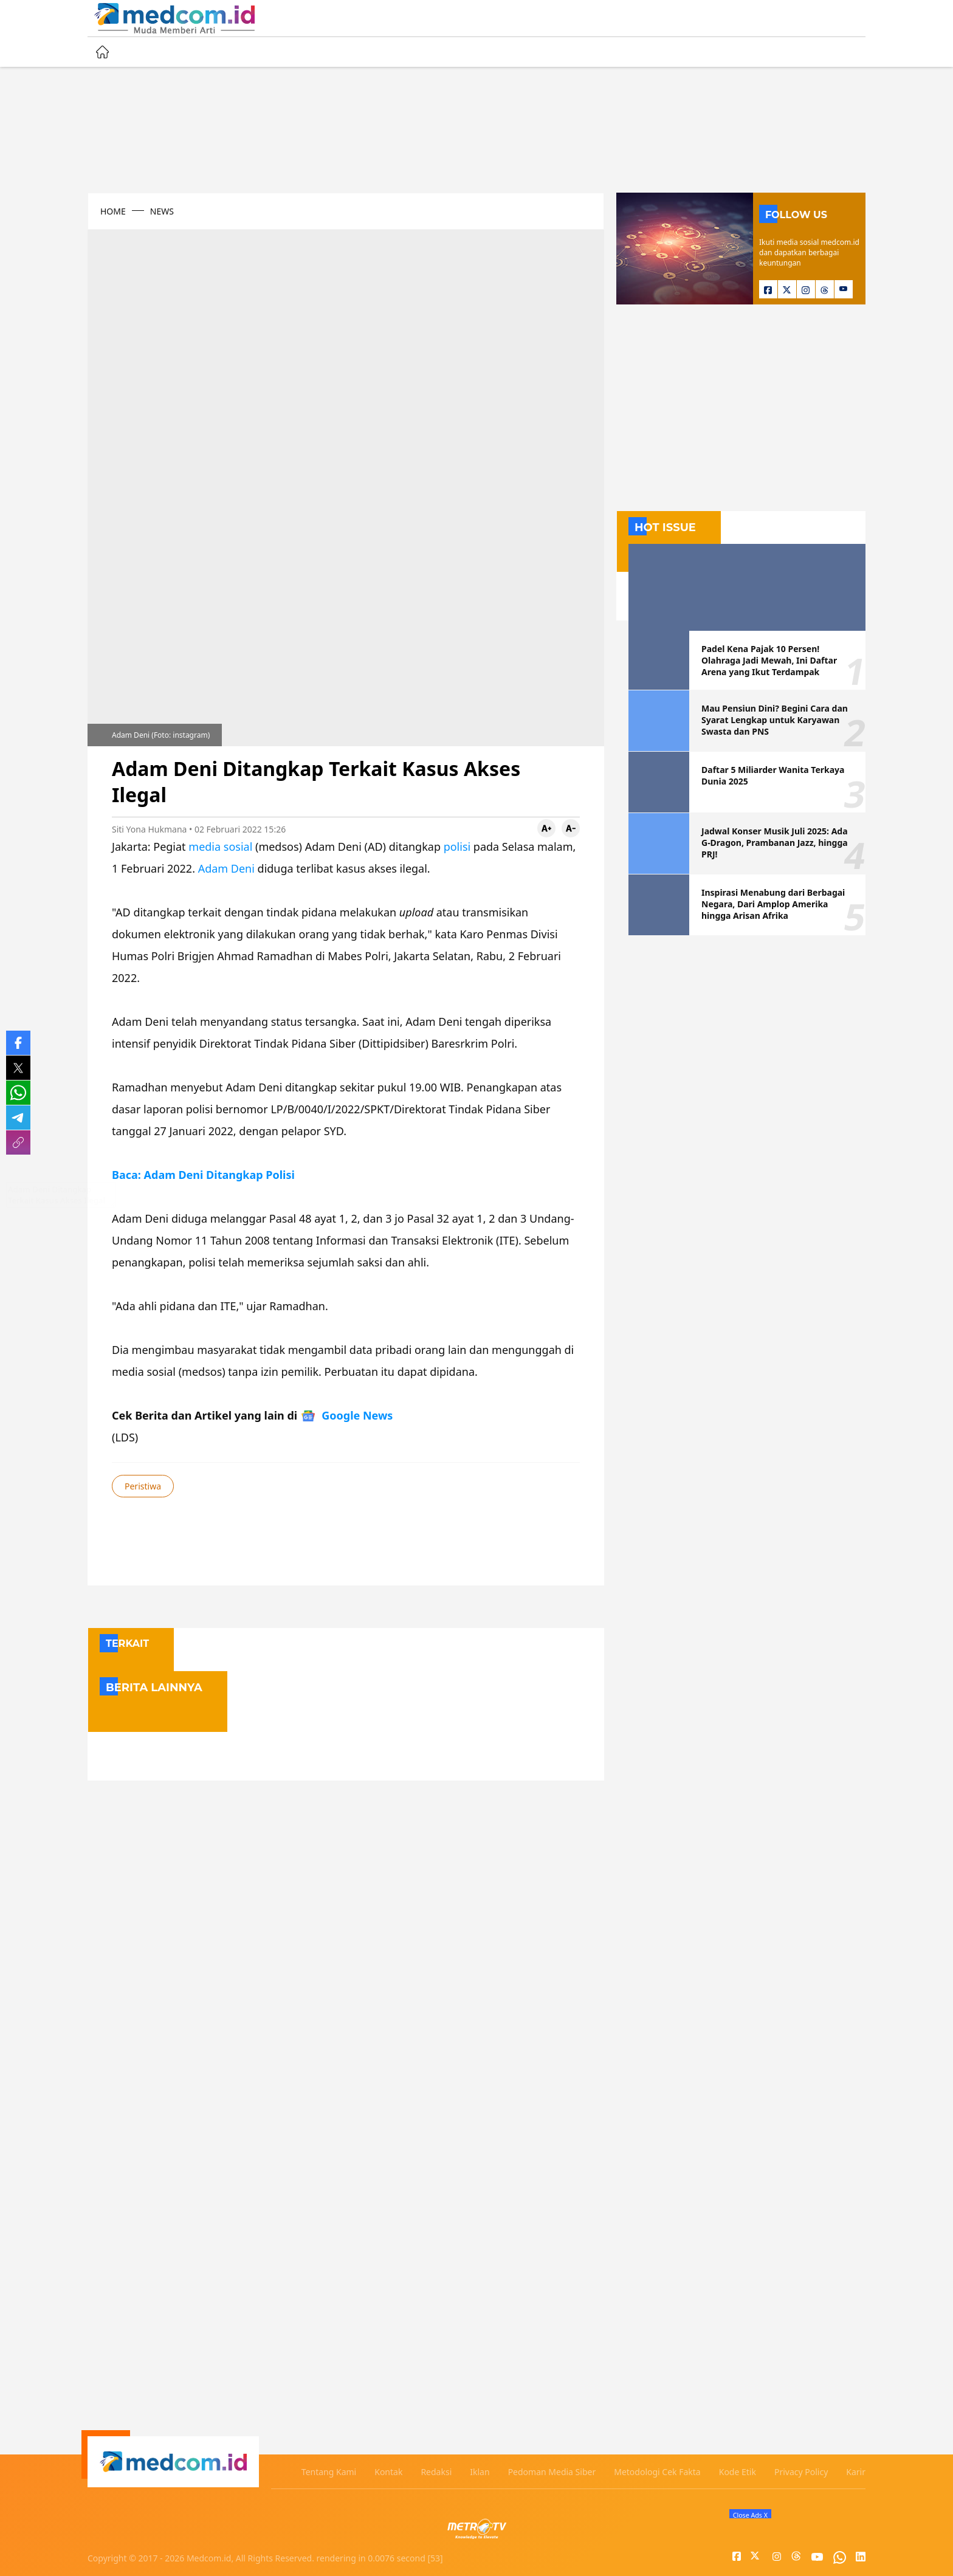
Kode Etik (737, 2472)
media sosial (220, 846)
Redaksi (436, 2472)
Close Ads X (750, 2514)
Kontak (388, 2472)
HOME (113, 211)
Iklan (479, 2472)
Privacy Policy (801, 2472)
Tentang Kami (328, 2472)
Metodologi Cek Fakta (657, 2472)
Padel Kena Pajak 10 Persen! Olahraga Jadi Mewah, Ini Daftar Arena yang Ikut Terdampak (769, 660)
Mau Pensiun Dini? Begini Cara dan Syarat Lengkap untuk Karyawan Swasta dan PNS (774, 719)
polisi (457, 846)
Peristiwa (143, 1486)
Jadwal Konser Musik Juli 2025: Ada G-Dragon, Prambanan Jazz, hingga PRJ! (774, 842)
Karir (855, 2472)
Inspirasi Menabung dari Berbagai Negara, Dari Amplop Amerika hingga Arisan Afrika (773, 904)
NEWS (162, 211)
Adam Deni (226, 868)
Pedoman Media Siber (552, 2472)
